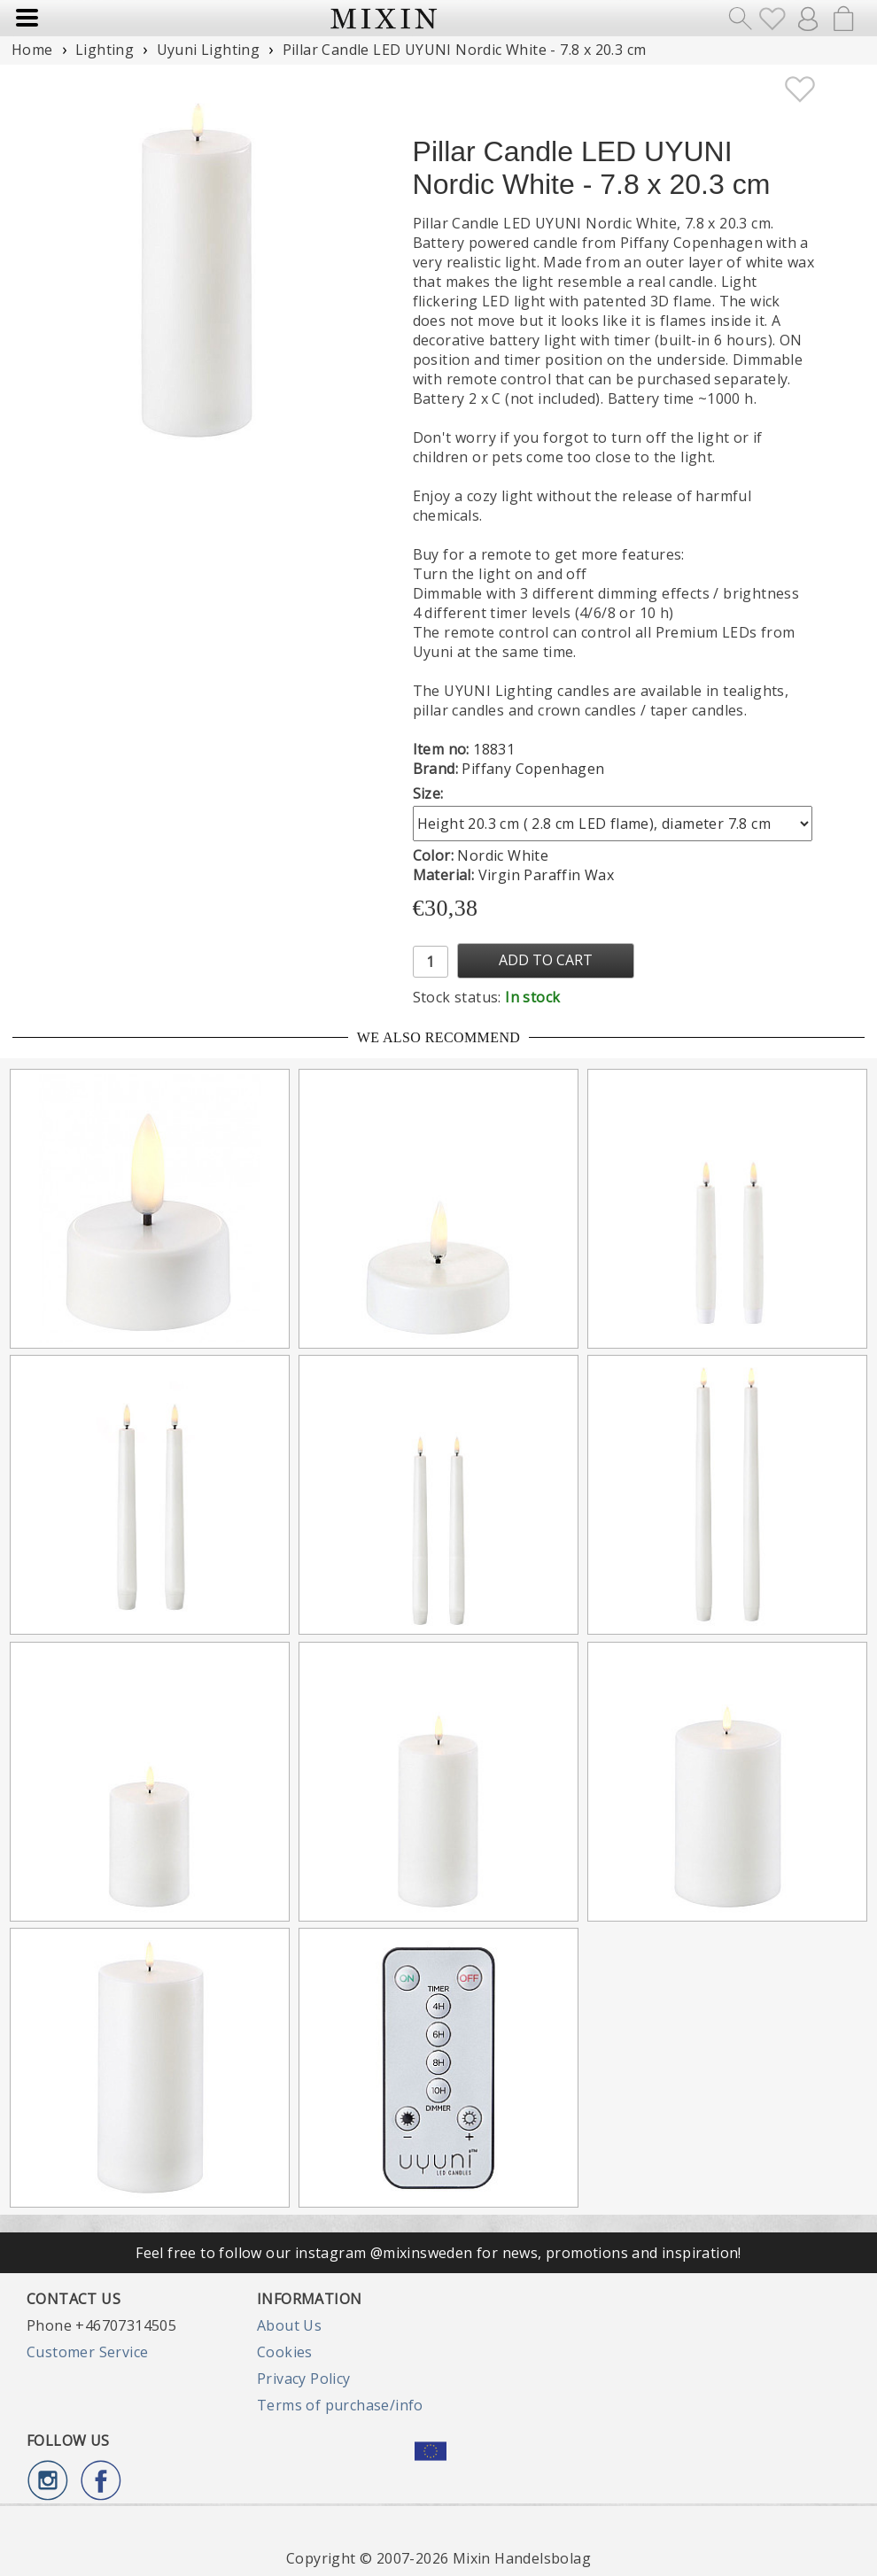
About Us (289, 2325)
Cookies (285, 2352)
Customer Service (87, 2352)
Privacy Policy (304, 2378)
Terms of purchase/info (340, 2405)
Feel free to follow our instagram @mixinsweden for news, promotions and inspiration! (438, 2253)
